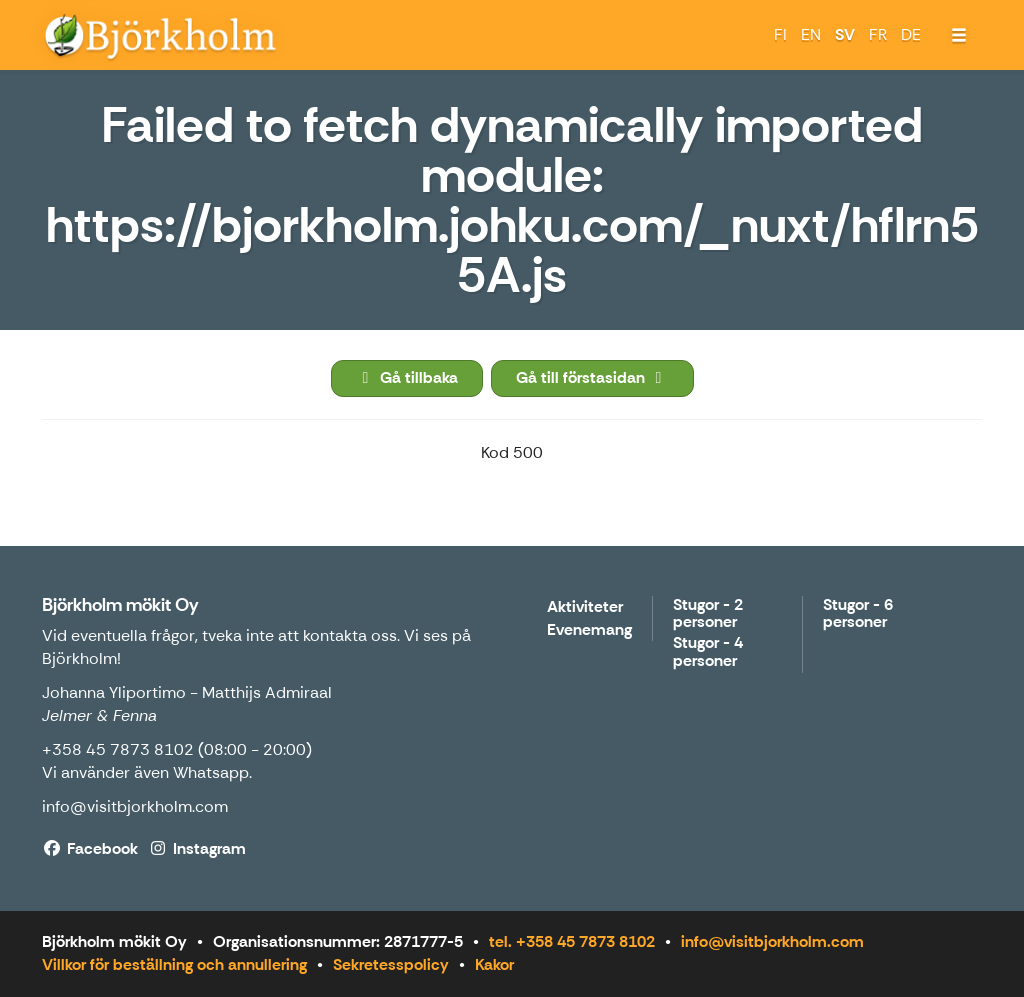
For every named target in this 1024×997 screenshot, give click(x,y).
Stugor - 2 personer (708, 614)
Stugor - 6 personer (858, 614)
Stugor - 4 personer (708, 652)
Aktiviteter (585, 607)
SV (845, 34)
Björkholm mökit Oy (120, 605)
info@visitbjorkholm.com (135, 806)
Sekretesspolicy (391, 964)
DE (911, 34)
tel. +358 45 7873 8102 (572, 941)
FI (780, 34)
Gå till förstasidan (592, 377)
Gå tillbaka (407, 377)
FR (878, 34)
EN (811, 34)
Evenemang (589, 630)
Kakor (494, 964)
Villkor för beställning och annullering (174, 964)
